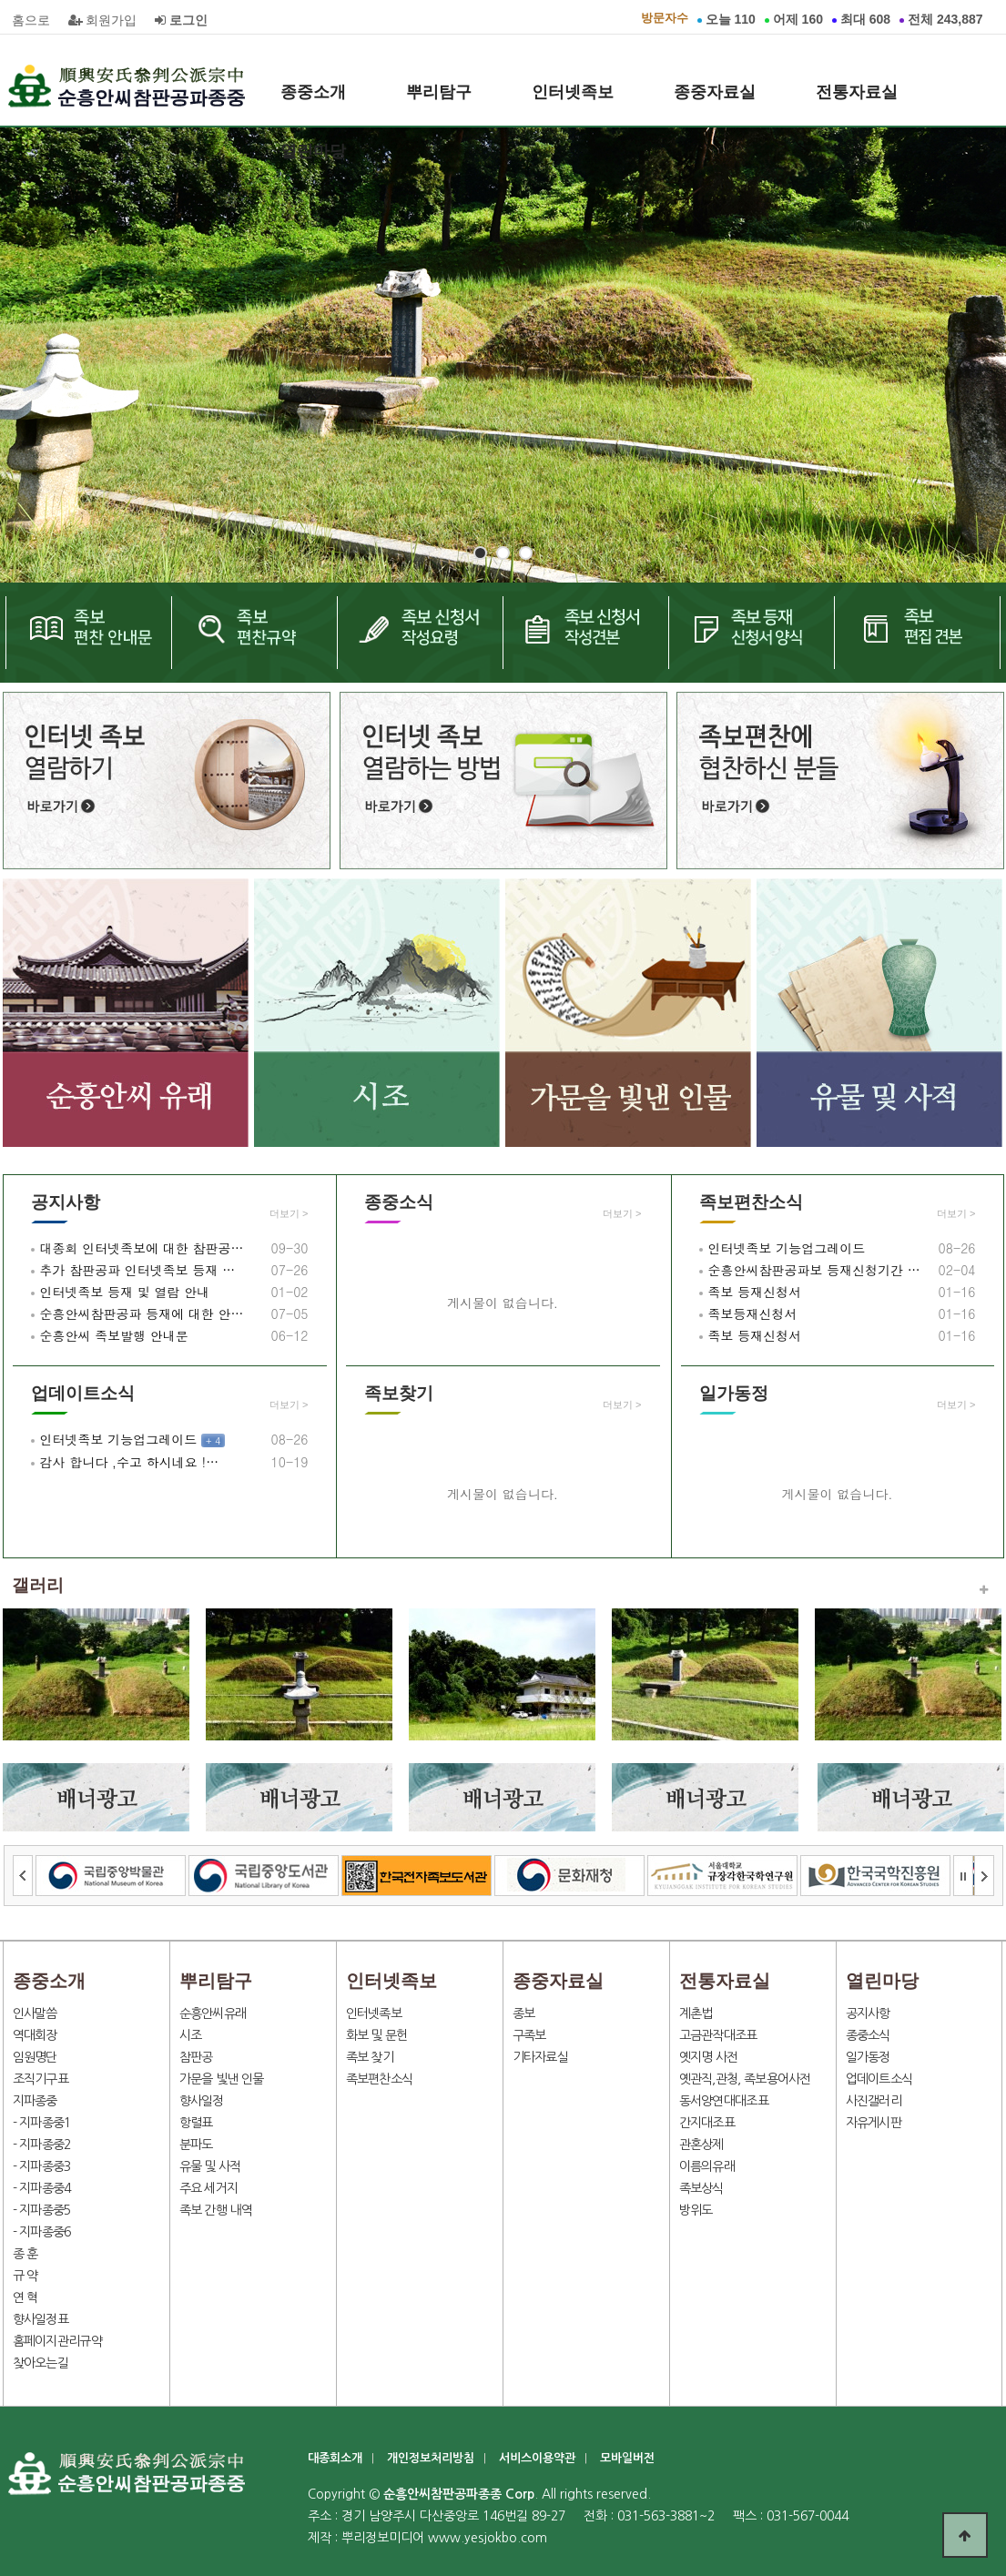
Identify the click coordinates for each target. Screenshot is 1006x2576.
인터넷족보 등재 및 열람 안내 (125, 1292)
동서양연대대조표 (723, 2100)
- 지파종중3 (42, 2166)
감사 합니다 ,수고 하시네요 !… (129, 1462)
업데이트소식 (83, 1393)
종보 (524, 2013)
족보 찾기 (370, 2057)
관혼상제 (701, 2144)
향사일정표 (41, 2319)
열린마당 (313, 151)
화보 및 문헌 (377, 2035)
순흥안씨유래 (213, 2013)
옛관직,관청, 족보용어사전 (745, 2079)
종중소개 (313, 92)
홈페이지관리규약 (57, 2341)
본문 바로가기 (0, 0)
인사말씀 (35, 2013)
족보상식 (701, 2188)
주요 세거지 (209, 2188)
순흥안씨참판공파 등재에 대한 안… (142, 1313)
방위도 (696, 2210)
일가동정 (733, 1393)
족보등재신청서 (753, 1313)
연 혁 (25, 2297)
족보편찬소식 (751, 1202)
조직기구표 (41, 2079)
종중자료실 (715, 92)
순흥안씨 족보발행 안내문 (114, 1335)
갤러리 (38, 1585)
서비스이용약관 (537, 2458)
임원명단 (35, 2057)
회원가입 (102, 20)
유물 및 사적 (210, 2166)
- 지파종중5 (42, 2210)
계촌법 (696, 2013)
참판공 (196, 2057)
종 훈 (25, 2253)
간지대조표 (707, 2122)
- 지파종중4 (42, 2188)
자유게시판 (874, 2122)
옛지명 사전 (708, 2057)
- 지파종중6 (42, 2232)
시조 (190, 2035)
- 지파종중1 (42, 2122)
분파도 (196, 2144)
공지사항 (65, 1202)
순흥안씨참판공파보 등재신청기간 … (814, 1270)
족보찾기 (398, 1393)
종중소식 (398, 1202)
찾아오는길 (41, 2363)
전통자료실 (857, 92)
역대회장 (35, 2035)
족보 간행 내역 (215, 2210)
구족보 (529, 2035)
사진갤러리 (874, 2100)
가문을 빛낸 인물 (221, 2079)
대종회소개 (335, 2458)
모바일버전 (627, 2458)
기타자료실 (541, 2057)
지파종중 (35, 2100)
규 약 (25, 2275)
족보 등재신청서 (755, 1292)
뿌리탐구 (439, 92)
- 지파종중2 (42, 2144)
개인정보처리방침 (430, 2458)
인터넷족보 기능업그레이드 (787, 1248)
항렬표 (196, 2122)
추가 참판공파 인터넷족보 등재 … (138, 1270)
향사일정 (201, 2100)
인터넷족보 (573, 92)
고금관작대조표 (718, 2035)
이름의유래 (707, 2166)
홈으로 (31, 20)
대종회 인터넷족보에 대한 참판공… (142, 1248)
